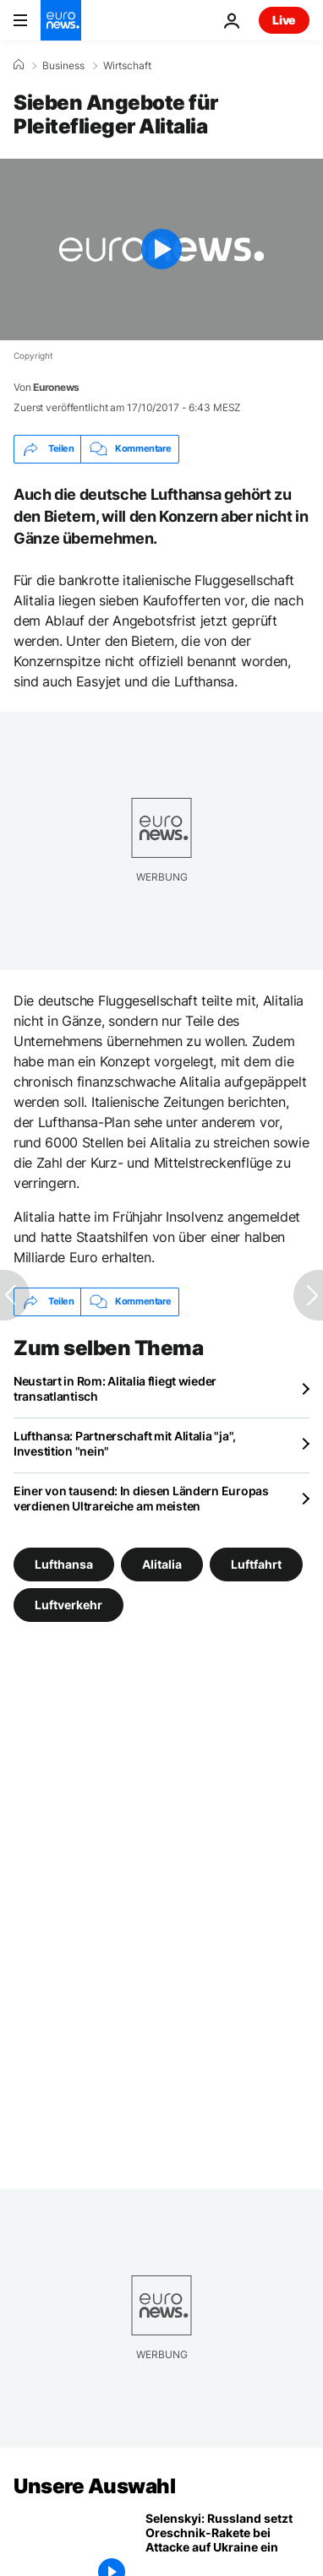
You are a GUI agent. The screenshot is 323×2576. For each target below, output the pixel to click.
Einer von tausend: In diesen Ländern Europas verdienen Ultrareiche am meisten (141, 1498)
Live (284, 20)
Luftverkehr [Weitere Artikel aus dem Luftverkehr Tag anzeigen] (68, 1604)
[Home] (19, 65)
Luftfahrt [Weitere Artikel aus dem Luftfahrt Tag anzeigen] (256, 1563)
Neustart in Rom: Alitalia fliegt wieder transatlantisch (115, 1388)
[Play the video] (161, 249)
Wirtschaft (127, 66)
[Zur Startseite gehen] (61, 20)
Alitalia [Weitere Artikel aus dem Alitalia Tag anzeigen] (162, 1563)
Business (63, 66)
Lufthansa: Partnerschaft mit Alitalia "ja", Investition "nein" (125, 1443)
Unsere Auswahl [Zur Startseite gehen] (94, 2486)
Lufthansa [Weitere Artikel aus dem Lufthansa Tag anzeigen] (64, 1563)
